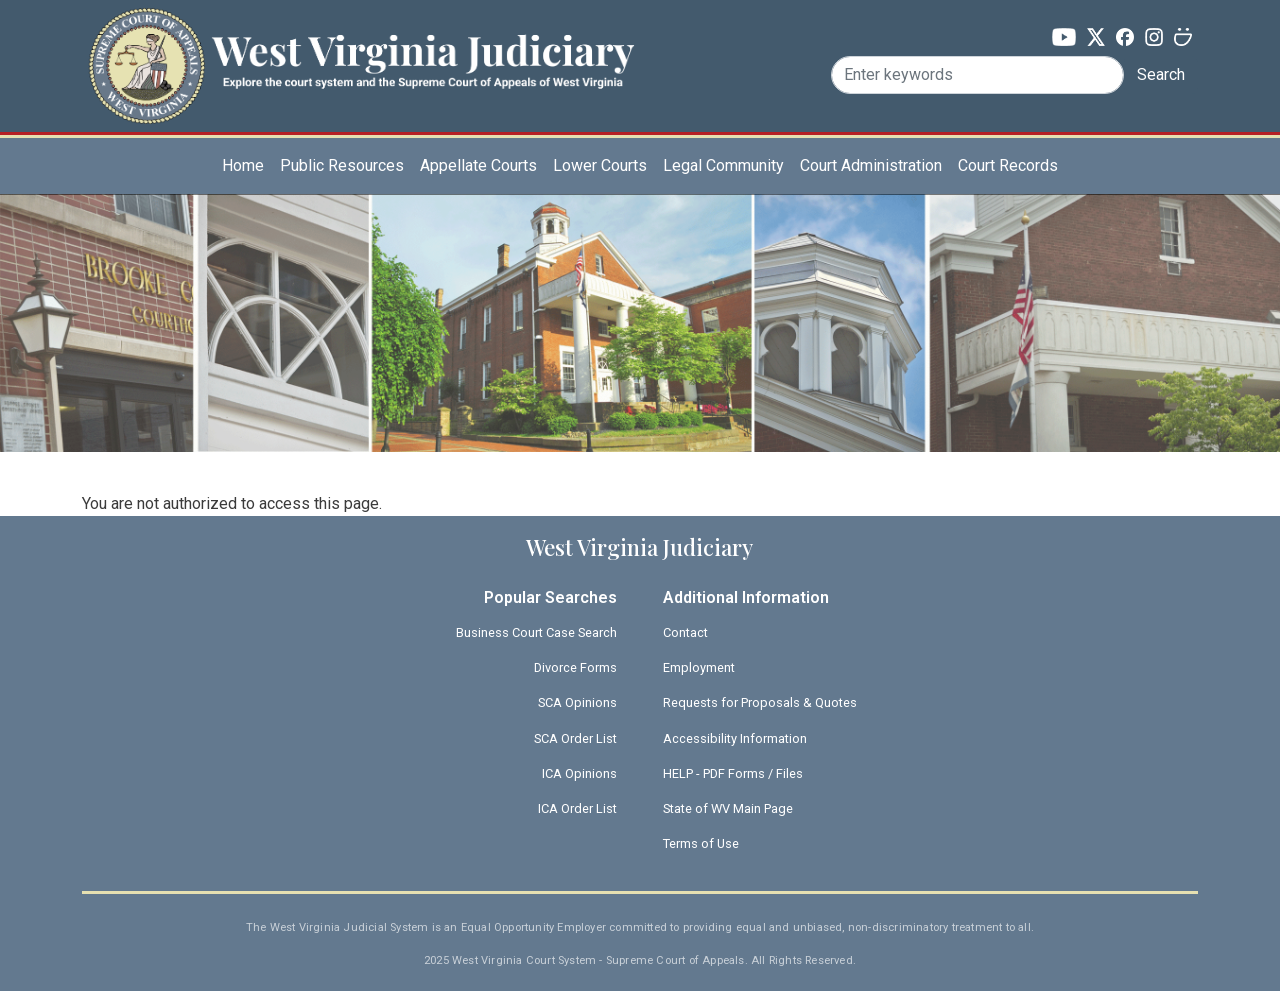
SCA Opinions (577, 702)
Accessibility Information (735, 738)
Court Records (1008, 165)
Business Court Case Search (536, 632)
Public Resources (342, 165)
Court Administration (871, 165)
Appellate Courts (478, 165)
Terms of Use (701, 843)
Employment (699, 667)
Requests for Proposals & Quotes (760, 702)
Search (1161, 74)
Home (243, 165)
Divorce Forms (575, 667)
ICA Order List (577, 808)
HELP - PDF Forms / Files (733, 773)
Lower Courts (600, 165)
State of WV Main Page (728, 808)
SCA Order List (575, 738)
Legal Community (723, 165)
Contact (685, 632)
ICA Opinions (579, 773)
